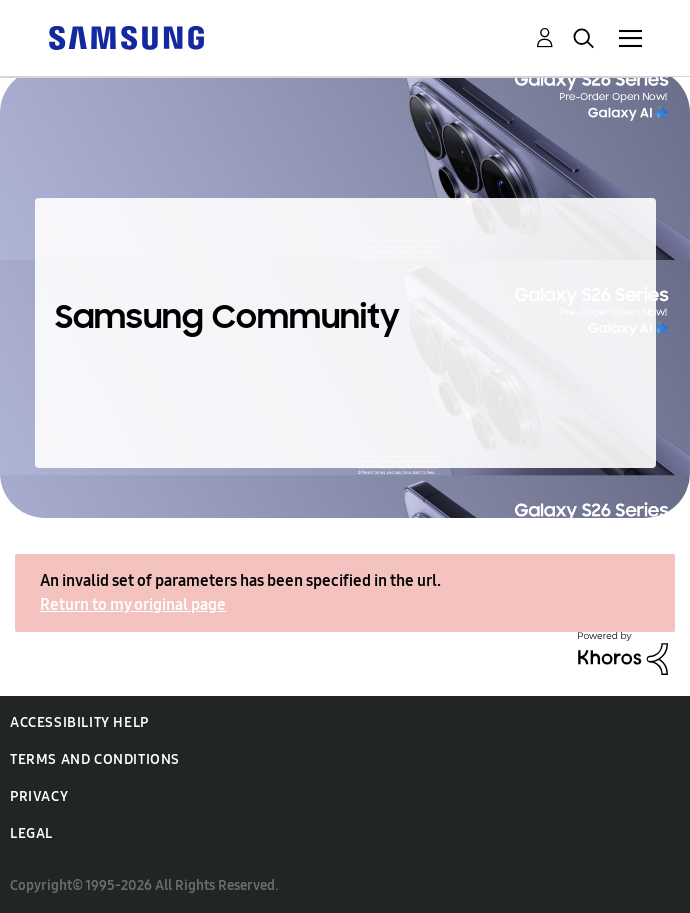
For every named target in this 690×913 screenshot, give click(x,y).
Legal (31, 833)
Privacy (39, 796)
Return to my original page (133, 604)
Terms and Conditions (95, 759)
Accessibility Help (79, 722)
